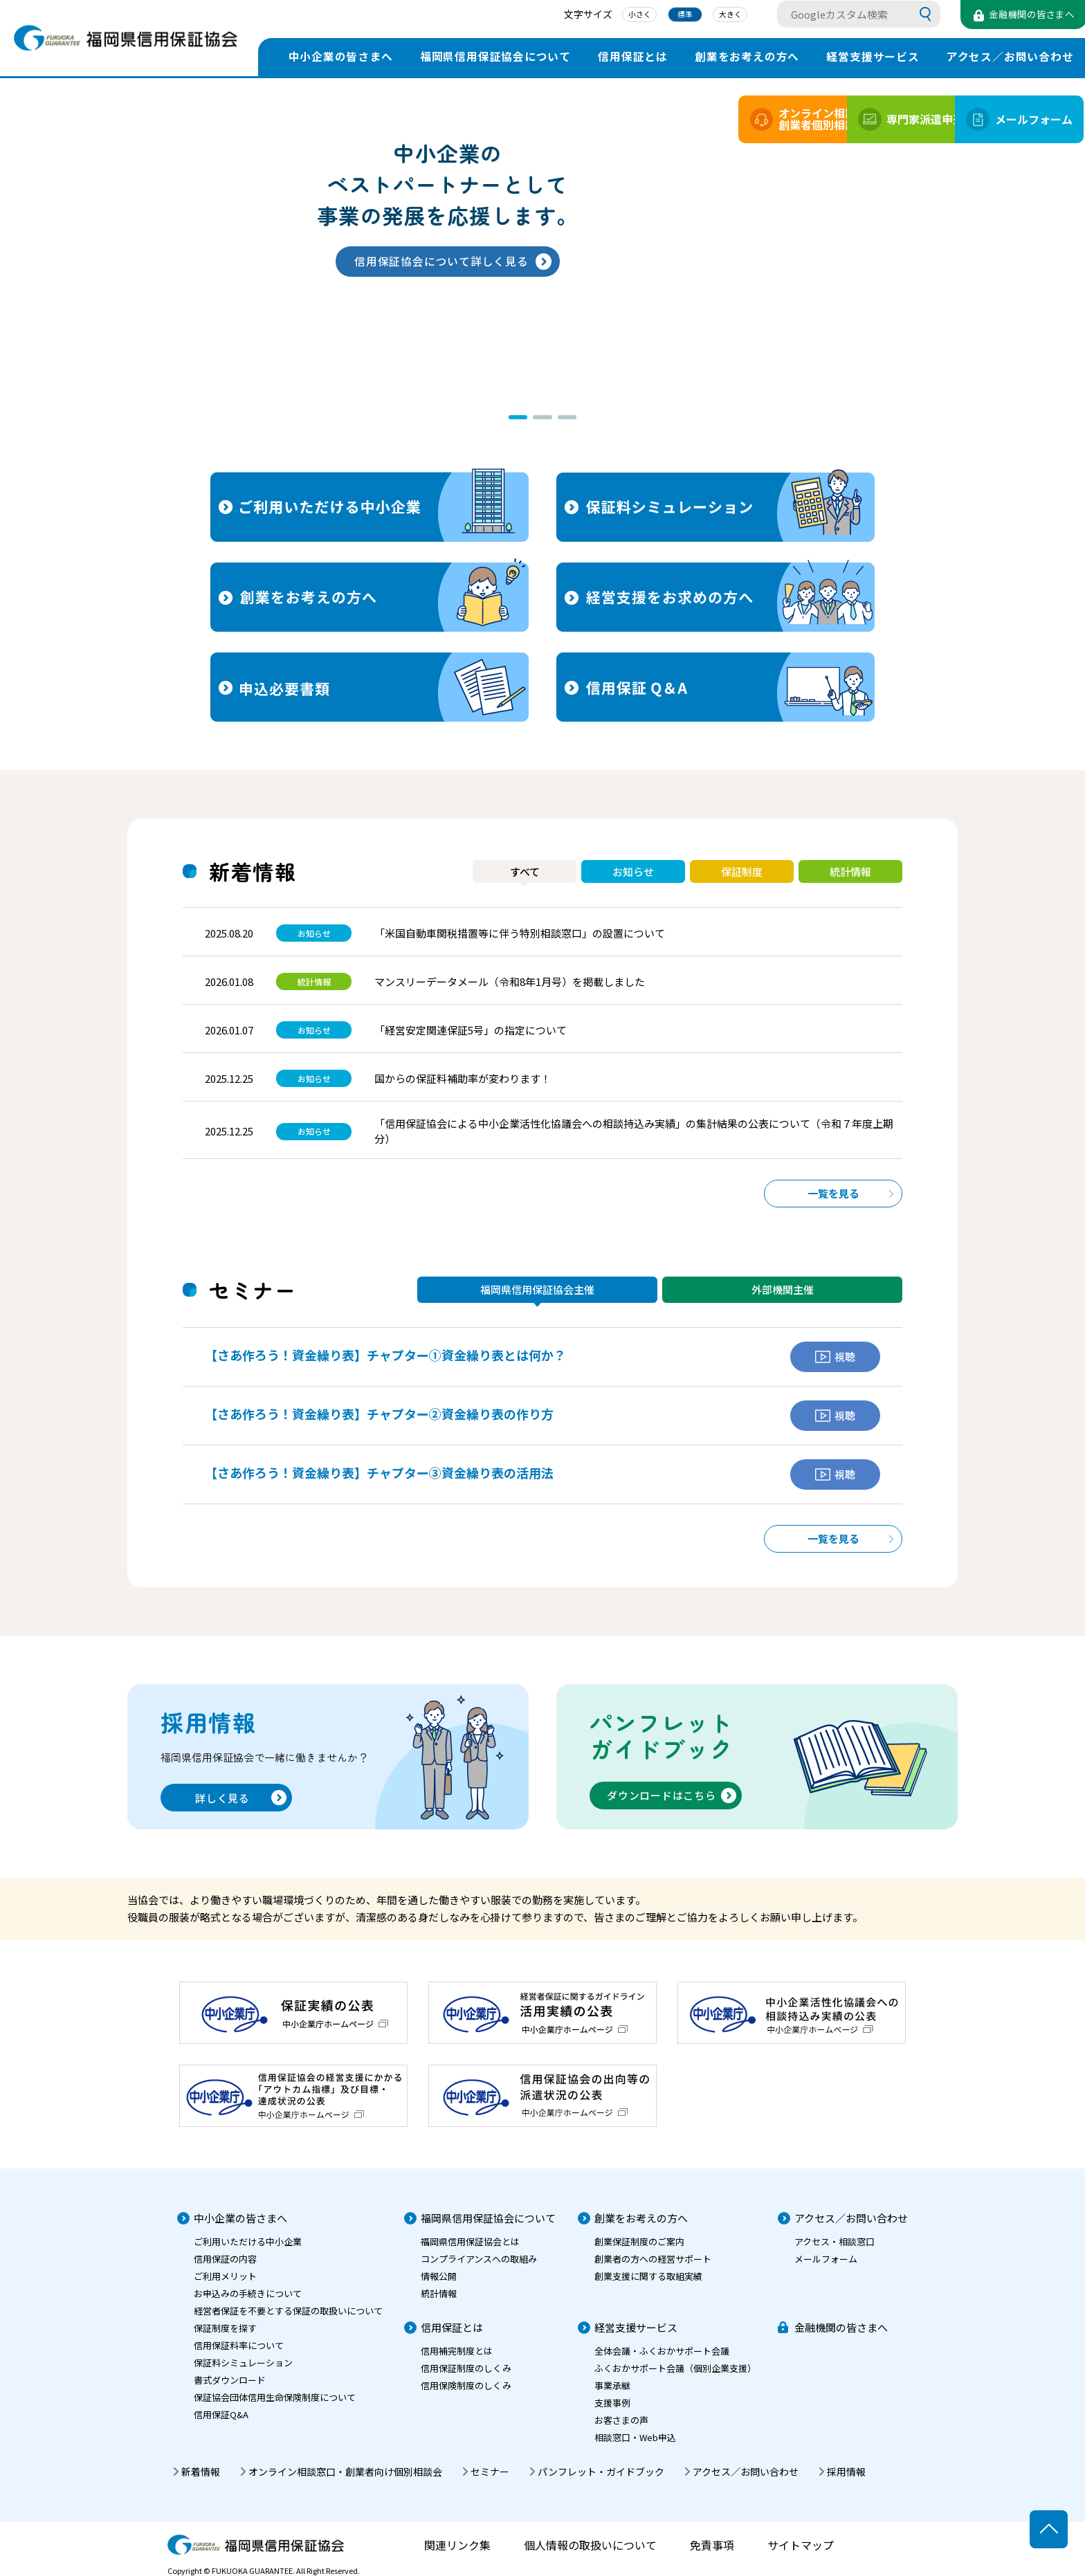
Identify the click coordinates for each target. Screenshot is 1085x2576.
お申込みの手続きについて (248, 2293)
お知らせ (633, 871)
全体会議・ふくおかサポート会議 (661, 2350)
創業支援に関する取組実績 (648, 2276)
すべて (525, 871)
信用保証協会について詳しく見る (441, 261)
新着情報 (200, 2471)
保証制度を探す (225, 2328)
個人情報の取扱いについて (590, 2544)
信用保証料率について (239, 2345)
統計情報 (850, 871)
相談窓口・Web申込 (635, 2437)
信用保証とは (633, 56)
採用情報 (846, 2471)
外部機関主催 (782, 1289)
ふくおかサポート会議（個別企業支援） (675, 2368)
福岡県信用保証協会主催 (537, 1289)
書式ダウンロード (230, 2379)
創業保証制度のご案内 (639, 2241)
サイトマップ (800, 2544)
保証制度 (742, 871)
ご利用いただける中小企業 (248, 2241)
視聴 (835, 1356)
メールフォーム (996, 119)
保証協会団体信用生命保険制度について (275, 2397)
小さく (620, 16)
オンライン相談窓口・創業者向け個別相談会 (345, 2471)
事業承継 (612, 2385)
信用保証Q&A (221, 2414)
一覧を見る (833, 1193)
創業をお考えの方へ (747, 56)
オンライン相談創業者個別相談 (734, 119)
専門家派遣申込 (865, 119)
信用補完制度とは (457, 2350)
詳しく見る (222, 1798)
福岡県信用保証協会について (495, 56)
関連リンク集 (457, 2544)
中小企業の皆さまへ (341, 56)
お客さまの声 (621, 2420)
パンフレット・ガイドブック (601, 2471)
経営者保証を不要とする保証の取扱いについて (288, 2310)
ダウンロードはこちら (661, 1795)
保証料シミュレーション (243, 2362)
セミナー (490, 2471)
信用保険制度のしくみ (466, 2385)
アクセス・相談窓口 (834, 2241)
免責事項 (712, 2544)
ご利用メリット (225, 2276)
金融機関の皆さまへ (841, 2327)
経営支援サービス (872, 56)
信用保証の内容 (225, 2258)
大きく (711, 16)
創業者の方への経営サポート (652, 2258)
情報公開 (439, 2276)
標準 (666, 16)
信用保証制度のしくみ (466, 2368)
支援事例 (612, 2402)
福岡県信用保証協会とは (470, 2241)
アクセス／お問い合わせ (851, 2218)
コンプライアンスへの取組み (479, 2258)
